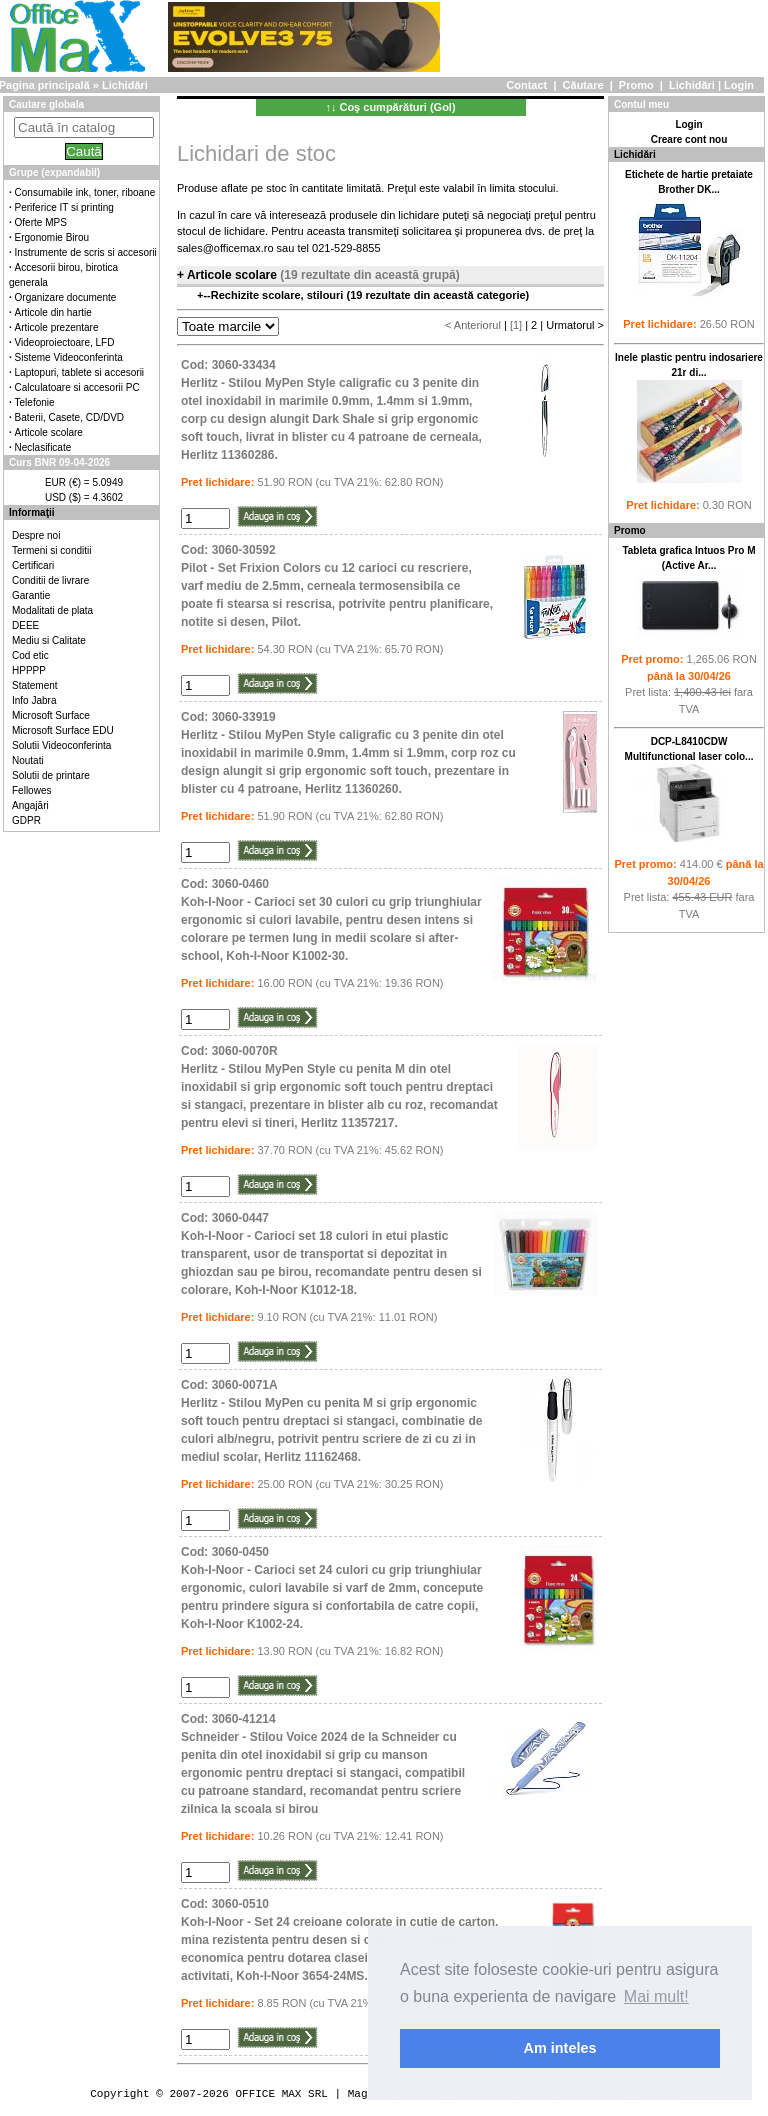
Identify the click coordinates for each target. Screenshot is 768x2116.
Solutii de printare (51, 775)
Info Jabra (34, 700)
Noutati (28, 760)
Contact (526, 85)
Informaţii (32, 512)
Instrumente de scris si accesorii (86, 252)
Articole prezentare (57, 327)
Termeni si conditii (51, 550)
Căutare (583, 85)
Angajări (30, 805)
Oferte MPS (41, 222)
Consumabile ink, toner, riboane (85, 192)
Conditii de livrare (50, 580)
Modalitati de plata (52, 610)
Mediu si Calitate (49, 640)
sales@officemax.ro (225, 248)
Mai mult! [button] (656, 1996)
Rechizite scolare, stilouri (279, 295)
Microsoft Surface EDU (63, 730)
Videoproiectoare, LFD (65, 342)
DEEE (25, 625)
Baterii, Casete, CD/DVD (69, 417)
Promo (636, 85)
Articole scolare (49, 432)
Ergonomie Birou (52, 237)
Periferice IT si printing (64, 207)
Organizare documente (66, 297)
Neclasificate (43, 447)
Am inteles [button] (560, 2048)
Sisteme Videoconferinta (69, 357)
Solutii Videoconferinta (61, 745)
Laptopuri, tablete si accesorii (80, 372)
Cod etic (30, 655)
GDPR (26, 820)
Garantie (31, 595)
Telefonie (35, 402)
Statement (35, 685)
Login (739, 85)
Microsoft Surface (51, 715)
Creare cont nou (689, 139)
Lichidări (692, 85)
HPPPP (29, 670)
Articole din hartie (53, 312)
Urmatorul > (575, 325)
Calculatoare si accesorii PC (77, 387)
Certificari (33, 565)
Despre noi (36, 535)
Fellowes (31, 790)
